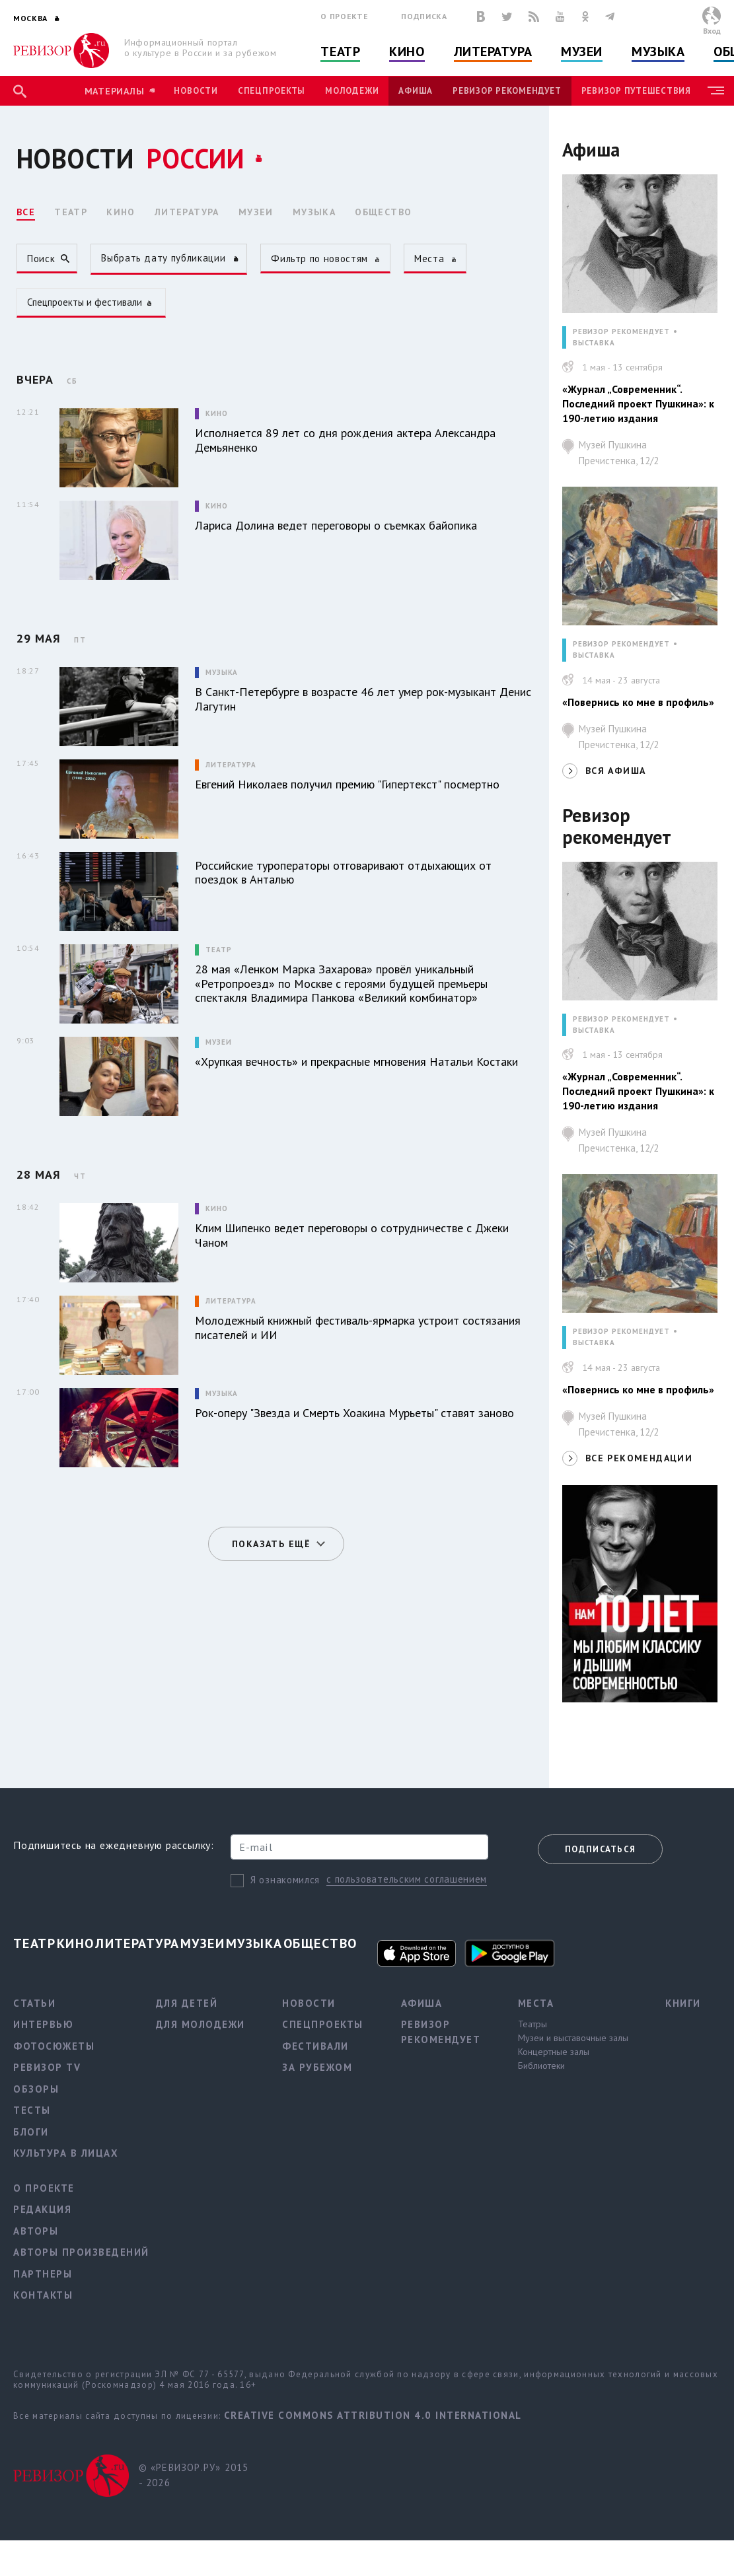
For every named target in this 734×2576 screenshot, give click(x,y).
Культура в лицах (65, 2153)
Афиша (415, 90)
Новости (195, 90)
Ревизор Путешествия (636, 90)
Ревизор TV (47, 2067)
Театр (340, 51)
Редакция (42, 2209)
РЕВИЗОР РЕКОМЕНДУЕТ (621, 332)
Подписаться (600, 1849)
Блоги (31, 2132)
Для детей (187, 2003)
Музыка (658, 51)
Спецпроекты (271, 90)
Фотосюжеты (53, 2046)
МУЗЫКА (314, 212)
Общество (320, 1943)
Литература (493, 51)
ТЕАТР (70, 212)
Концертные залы (553, 2052)
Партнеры (42, 2274)
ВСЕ (26, 212)
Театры (532, 2024)
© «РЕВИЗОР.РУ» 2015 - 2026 (194, 2475)
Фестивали (315, 2046)
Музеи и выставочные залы (573, 2038)
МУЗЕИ (256, 212)
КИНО (120, 212)
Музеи (582, 51)
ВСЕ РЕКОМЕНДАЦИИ (638, 1458)
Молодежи (352, 90)
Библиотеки (541, 2065)
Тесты (32, 2110)
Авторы (35, 2231)
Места (536, 2003)
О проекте (344, 16)
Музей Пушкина (648, 455)
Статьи (34, 2003)
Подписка (424, 16)
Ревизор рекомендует (507, 90)
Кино (406, 51)
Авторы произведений (81, 2252)
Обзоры (36, 2089)
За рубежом (317, 2067)
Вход (712, 31)
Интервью (43, 2024)
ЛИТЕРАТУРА (187, 212)
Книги (683, 2003)
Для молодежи (200, 2024)
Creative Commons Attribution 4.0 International (373, 2415)
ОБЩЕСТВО (383, 212)
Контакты (43, 2295)
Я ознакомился (285, 1879)
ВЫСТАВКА (594, 343)
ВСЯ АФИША (615, 771)
